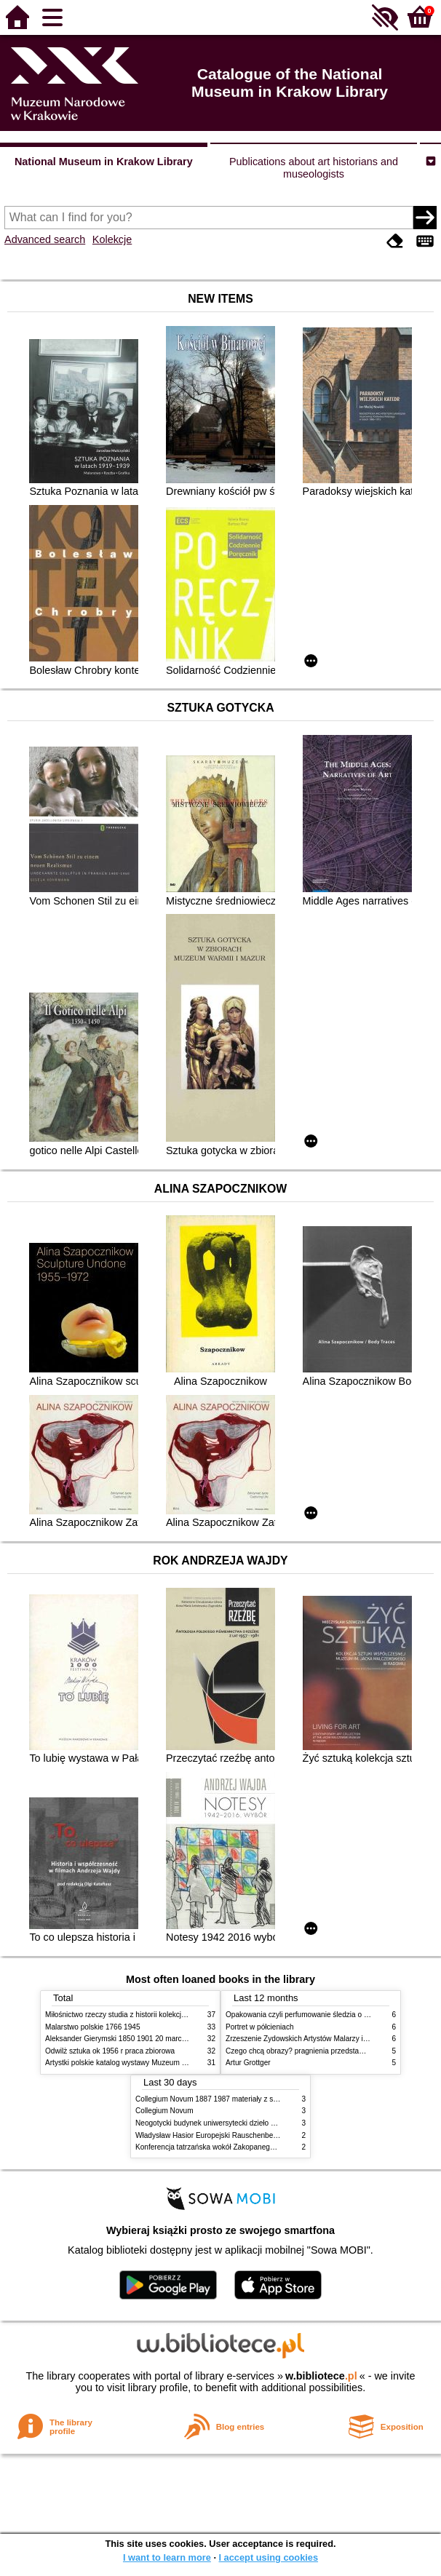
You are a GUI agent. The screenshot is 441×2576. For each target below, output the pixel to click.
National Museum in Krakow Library (104, 161)
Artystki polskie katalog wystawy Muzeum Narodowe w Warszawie (152, 2063)
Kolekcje (112, 239)
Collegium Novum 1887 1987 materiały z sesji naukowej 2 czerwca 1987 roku (261, 2099)
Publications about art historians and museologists (313, 168)
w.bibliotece (321, 2376)
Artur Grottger (248, 2063)
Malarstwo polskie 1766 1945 (92, 2027)
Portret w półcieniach (260, 2027)
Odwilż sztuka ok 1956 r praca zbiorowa (110, 2051)
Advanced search (44, 239)
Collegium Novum (164, 2111)
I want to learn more (167, 2557)
